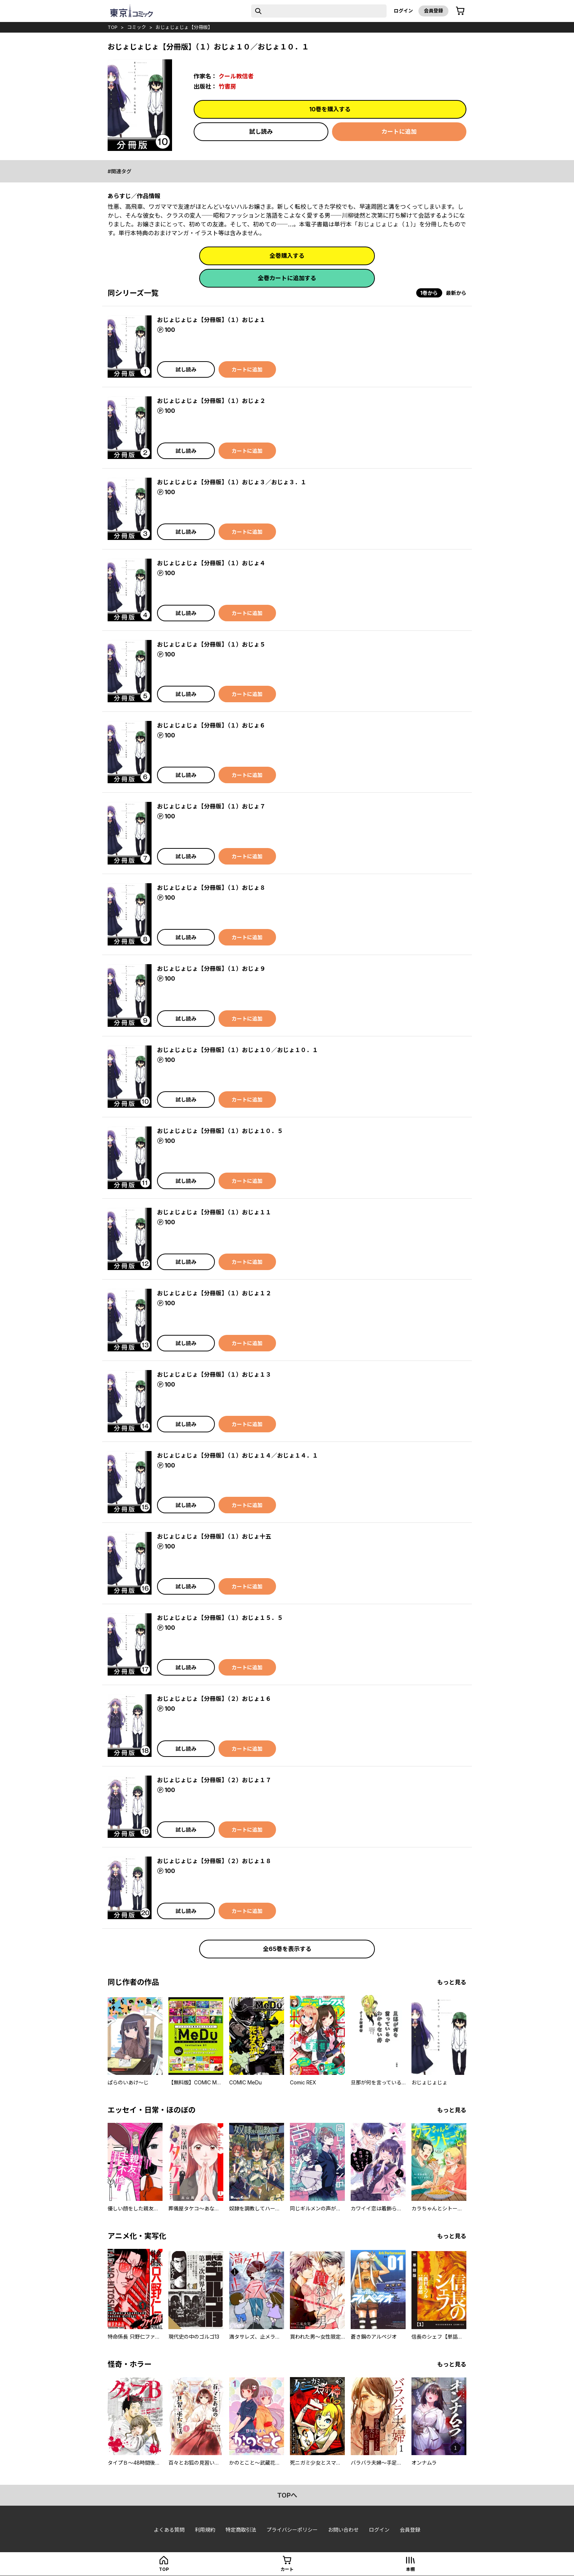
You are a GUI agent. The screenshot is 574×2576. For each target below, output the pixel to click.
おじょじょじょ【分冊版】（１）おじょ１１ (214, 1212)
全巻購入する (287, 255)
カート (287, 2569)
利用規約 (205, 2530)
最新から (456, 293)
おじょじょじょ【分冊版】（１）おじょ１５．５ (220, 1617)
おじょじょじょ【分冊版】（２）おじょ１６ (214, 1698)
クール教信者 (236, 76)
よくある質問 (169, 2530)
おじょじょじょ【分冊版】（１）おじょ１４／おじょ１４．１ (237, 1455)
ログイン (403, 11)
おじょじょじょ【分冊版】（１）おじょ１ (211, 319)
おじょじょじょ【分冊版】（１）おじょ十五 (214, 1536)
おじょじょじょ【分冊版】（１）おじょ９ (211, 968)
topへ (287, 2495)
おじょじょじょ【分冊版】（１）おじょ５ (211, 644)
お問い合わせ (343, 2530)
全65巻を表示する (287, 1949)
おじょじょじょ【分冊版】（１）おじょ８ (211, 887)
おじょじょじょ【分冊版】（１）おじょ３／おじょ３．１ (231, 482)
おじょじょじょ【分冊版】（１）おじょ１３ (214, 1374)
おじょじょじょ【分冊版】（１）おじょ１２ (214, 1293)
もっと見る (451, 1982)
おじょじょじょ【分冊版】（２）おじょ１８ (214, 1861)
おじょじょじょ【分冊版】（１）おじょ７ (211, 806)
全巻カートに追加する (287, 278)
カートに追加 (399, 131)
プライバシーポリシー (292, 2530)
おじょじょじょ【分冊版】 (184, 27)
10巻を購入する (330, 109)
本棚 (410, 2569)
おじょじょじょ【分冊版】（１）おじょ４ (211, 563)
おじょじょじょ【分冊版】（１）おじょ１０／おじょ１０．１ (237, 1050)
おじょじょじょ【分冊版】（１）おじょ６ (211, 725)
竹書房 (227, 86)
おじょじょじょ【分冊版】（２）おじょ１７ (214, 1780)
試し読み (261, 131)
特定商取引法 (240, 2530)
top (113, 27)
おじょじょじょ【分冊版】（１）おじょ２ (211, 400)
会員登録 (433, 11)
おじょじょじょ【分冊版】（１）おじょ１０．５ (220, 1131)
